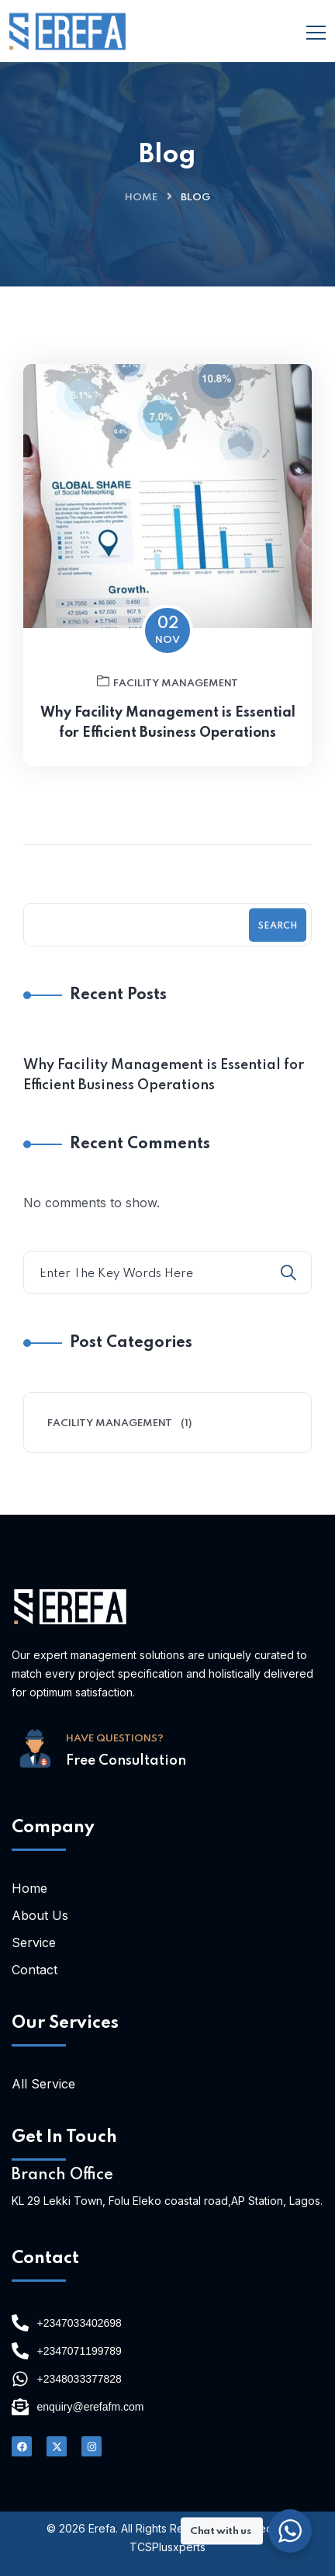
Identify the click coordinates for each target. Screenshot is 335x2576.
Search (277, 926)
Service (34, 1942)
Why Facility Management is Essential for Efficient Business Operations (167, 723)
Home (141, 198)
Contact (34, 1969)
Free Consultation (126, 1761)
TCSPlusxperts (167, 2546)
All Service (43, 2084)
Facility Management (167, 682)
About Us (40, 1915)
